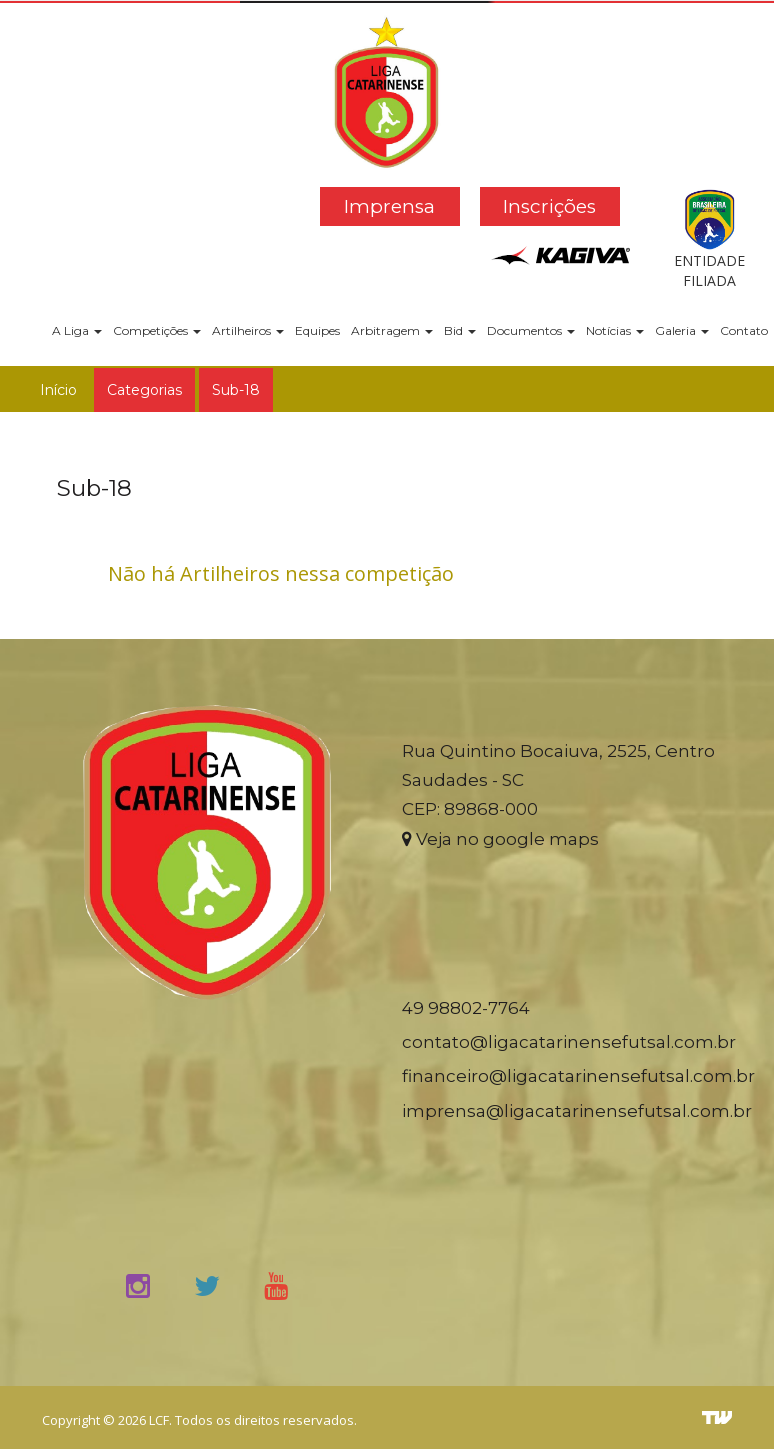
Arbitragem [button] (392, 330)
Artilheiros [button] (248, 330)
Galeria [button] (682, 330)
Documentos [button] (531, 330)
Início (58, 390)
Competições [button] (157, 330)
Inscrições (549, 206)
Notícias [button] (615, 330)
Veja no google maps (500, 839)
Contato (744, 330)
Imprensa (389, 206)
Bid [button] (460, 330)
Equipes (317, 330)
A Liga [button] (77, 330)
